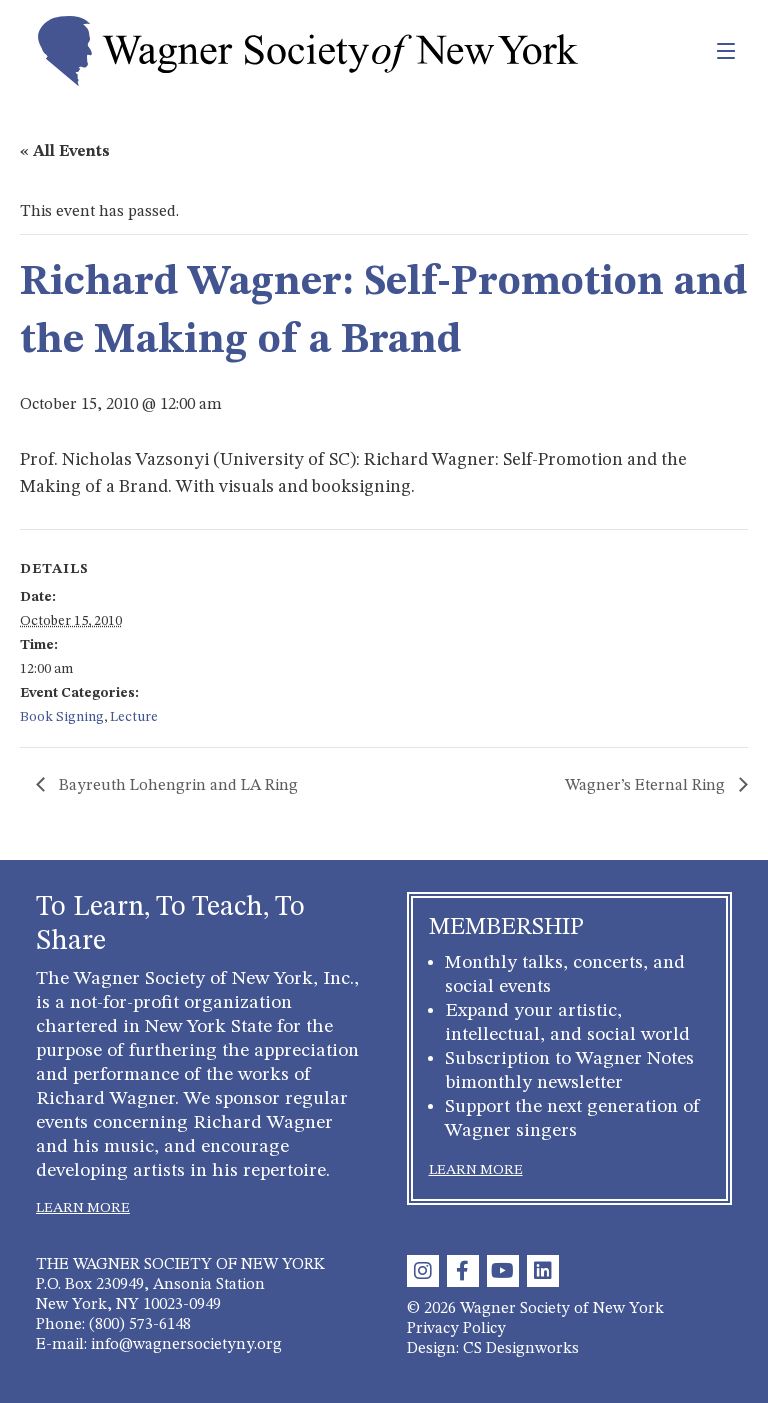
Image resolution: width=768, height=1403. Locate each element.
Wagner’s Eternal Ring (647, 786)
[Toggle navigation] (682, 51)
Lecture (134, 717)
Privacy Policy (456, 1329)
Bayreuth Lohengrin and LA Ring (176, 786)
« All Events (65, 152)
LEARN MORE (83, 1208)
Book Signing (62, 717)
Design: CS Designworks (493, 1349)
